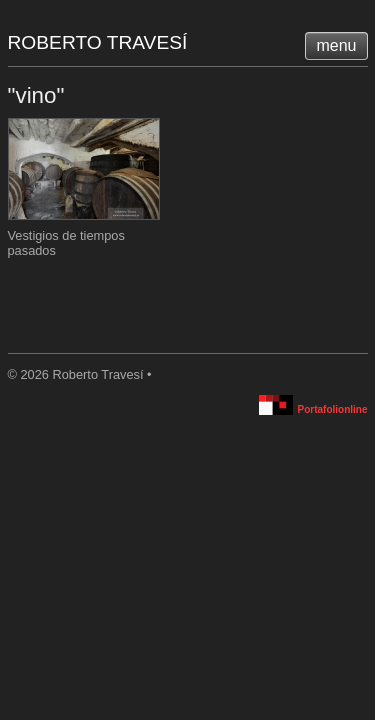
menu (336, 45)
